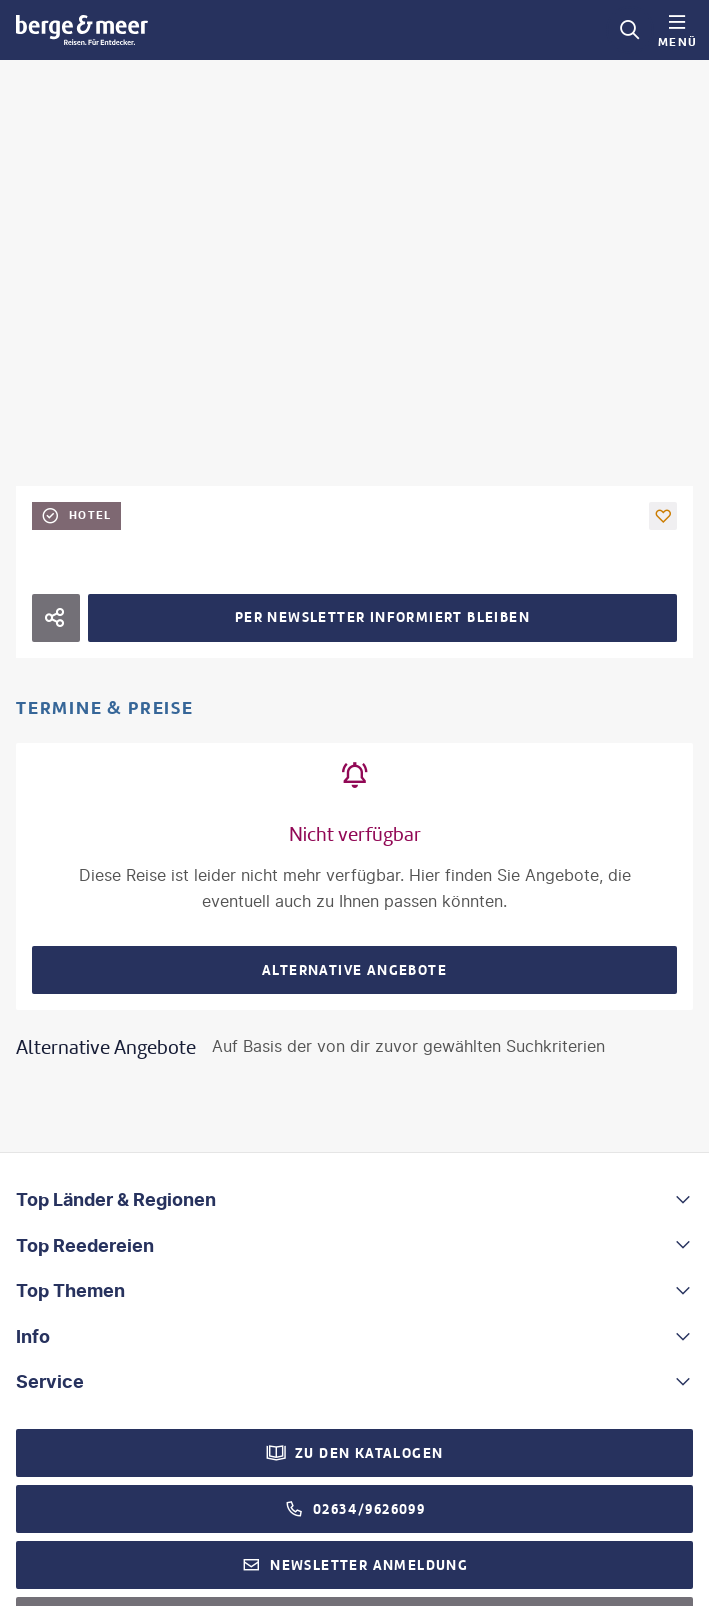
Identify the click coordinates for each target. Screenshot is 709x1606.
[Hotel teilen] (56, 618)
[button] (663, 516)
